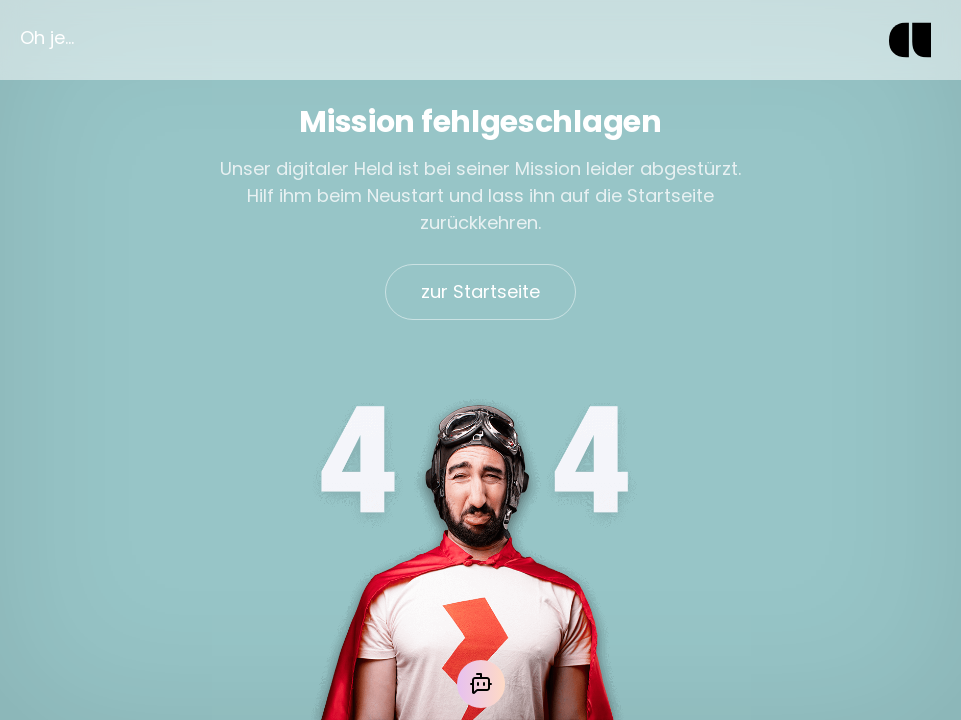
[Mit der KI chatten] (481, 684)
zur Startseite (480, 291)
